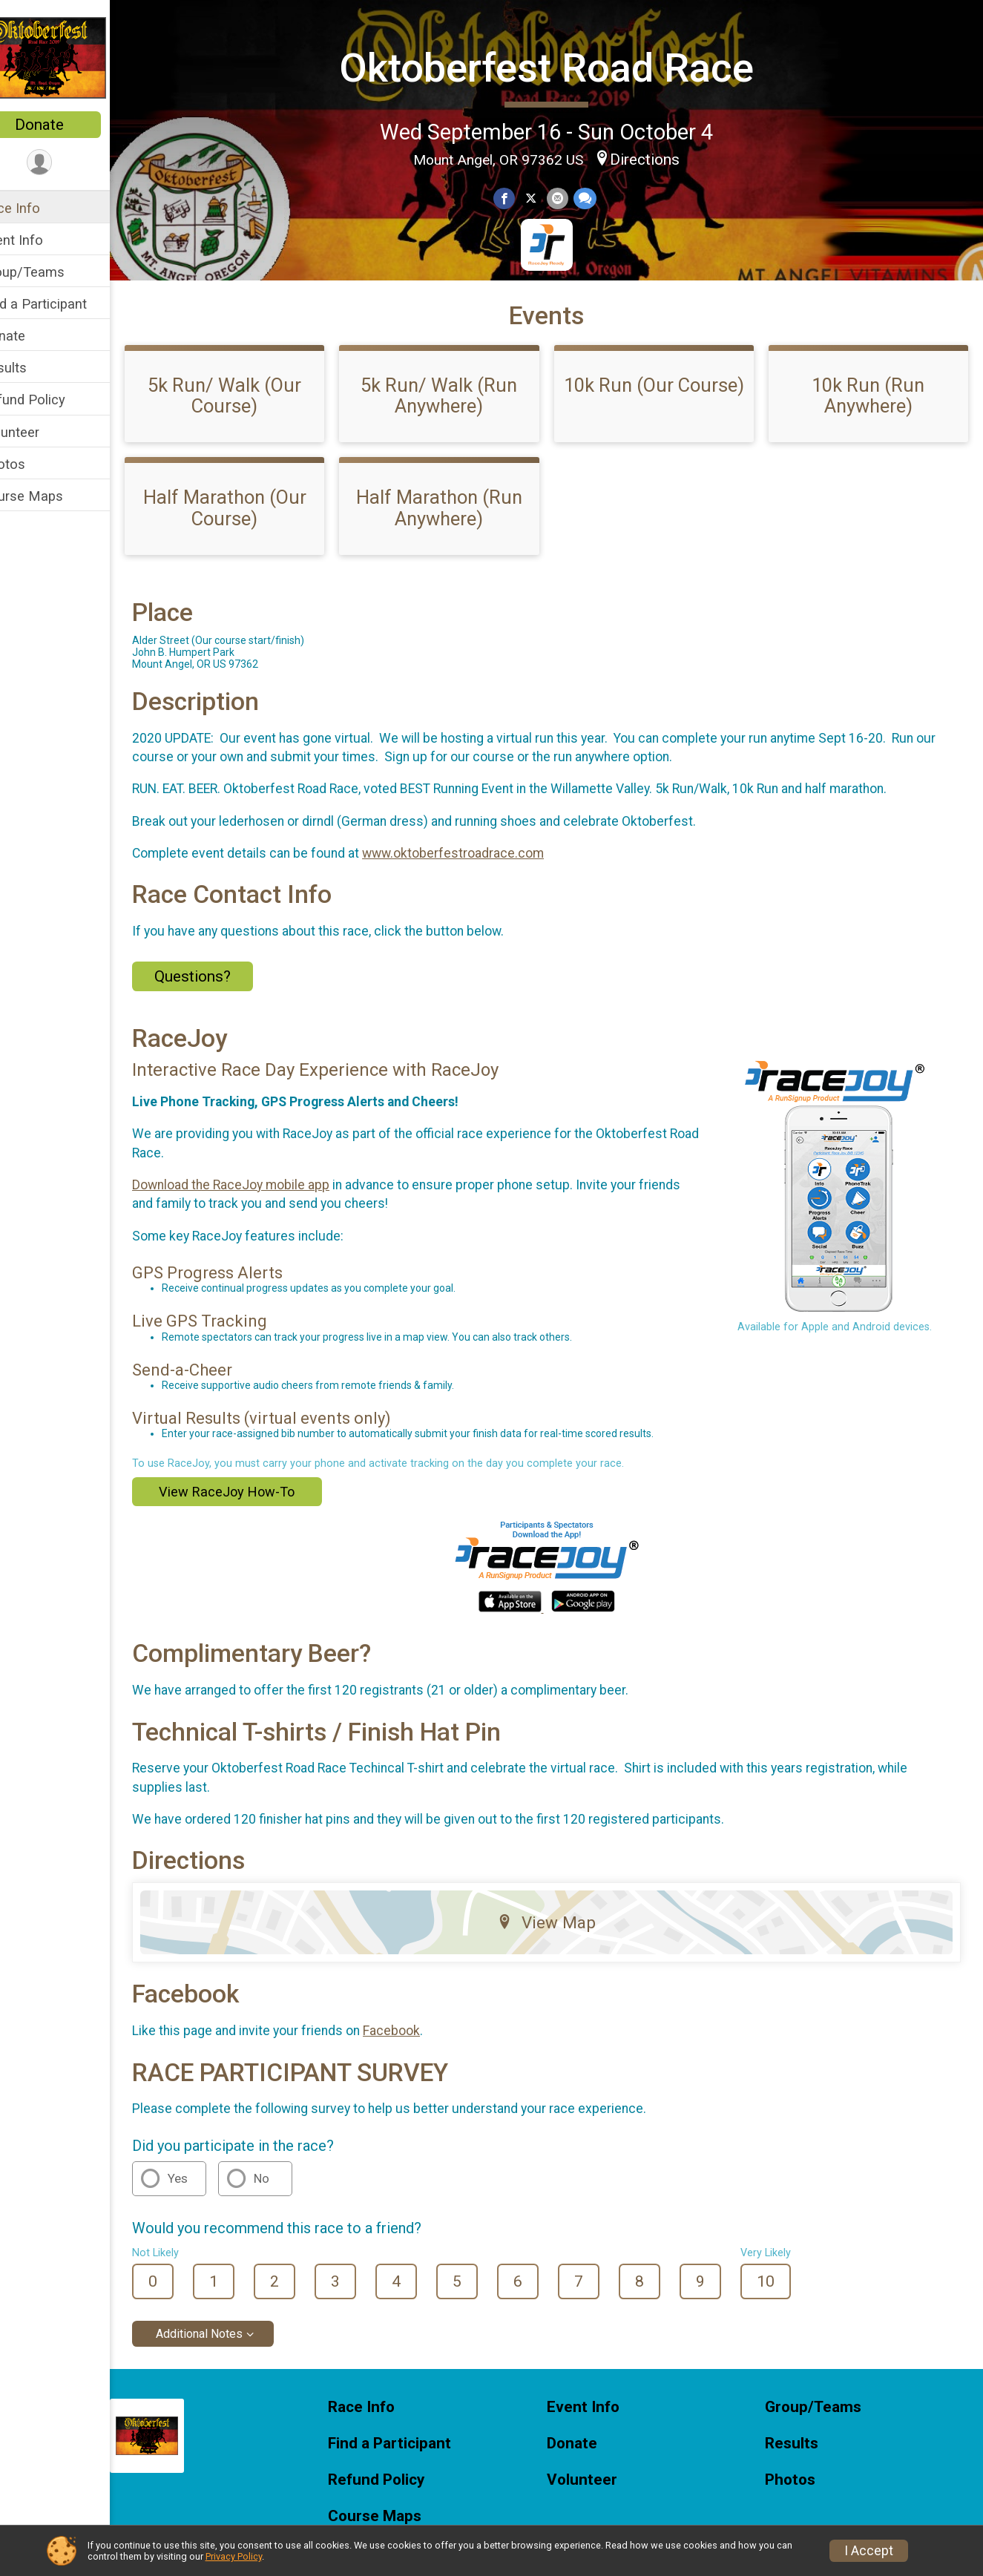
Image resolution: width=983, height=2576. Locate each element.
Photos (34, 464)
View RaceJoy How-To (258, 1530)
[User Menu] (71, 163)
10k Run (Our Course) (665, 434)
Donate (70, 125)
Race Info (41, 208)
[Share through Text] (599, 197)
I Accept (868, 2550)
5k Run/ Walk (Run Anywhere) (459, 434)
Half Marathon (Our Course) (251, 546)
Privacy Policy (234, 2556)
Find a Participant (65, 304)
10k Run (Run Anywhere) (872, 434)
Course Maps (53, 496)
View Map (562, 1961)
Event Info (43, 240)
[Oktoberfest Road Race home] (70, 57)
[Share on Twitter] (546, 197)
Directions (660, 158)
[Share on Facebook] (520, 197)
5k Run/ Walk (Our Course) (252, 434)
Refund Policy (54, 399)
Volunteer (41, 432)
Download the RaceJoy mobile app (262, 1223)
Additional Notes (230, 2372)
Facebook (422, 2069)
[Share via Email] (572, 197)
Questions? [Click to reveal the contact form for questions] (223, 1015)
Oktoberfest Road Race (562, 65)
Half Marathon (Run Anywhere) (458, 546)
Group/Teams (54, 272)
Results (35, 367)
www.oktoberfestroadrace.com (484, 891)
